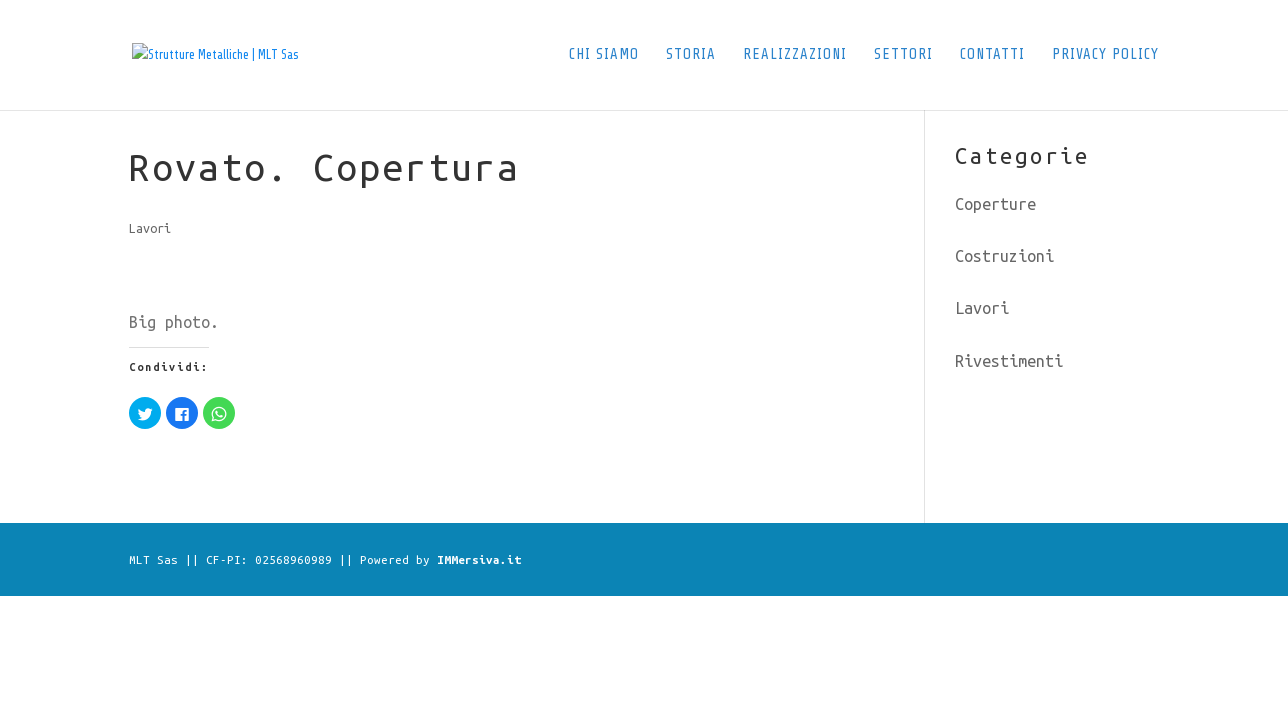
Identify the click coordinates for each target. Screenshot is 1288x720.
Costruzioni (1004, 256)
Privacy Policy (1105, 55)
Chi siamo (604, 55)
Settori (903, 55)
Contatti (992, 55)
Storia (691, 55)
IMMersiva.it (479, 559)
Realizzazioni (795, 55)
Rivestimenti (1009, 361)
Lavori (150, 228)
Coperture (995, 204)
